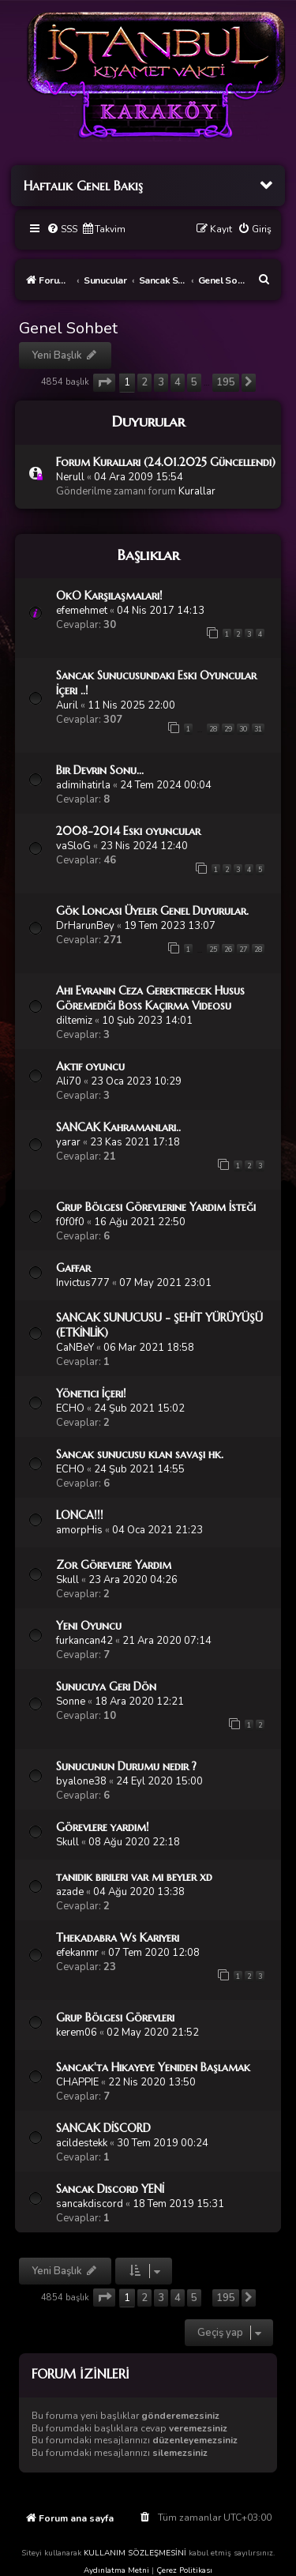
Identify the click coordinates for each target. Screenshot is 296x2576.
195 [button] (225, 382)
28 (213, 729)
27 (243, 949)
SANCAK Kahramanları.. (118, 1127)
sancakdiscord (89, 2204)
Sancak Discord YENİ (110, 2189)
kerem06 (76, 2032)
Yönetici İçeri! (91, 1393)
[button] (104, 383)
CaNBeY (75, 1348)
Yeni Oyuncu (89, 1626)
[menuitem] (62, 229)
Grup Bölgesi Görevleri (115, 2017)
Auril (67, 705)
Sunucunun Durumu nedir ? (126, 1766)
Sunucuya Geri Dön (106, 1686)
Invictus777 (83, 1283)
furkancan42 (84, 1641)
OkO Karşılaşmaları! (109, 596)
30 (243, 729)
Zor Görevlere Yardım (113, 1565)
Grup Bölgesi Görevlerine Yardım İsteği (156, 1207)
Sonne (70, 1701)
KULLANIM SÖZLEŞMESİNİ (135, 2553)
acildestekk (81, 2143)
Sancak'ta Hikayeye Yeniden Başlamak (153, 2067)
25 (213, 949)
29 (228, 729)
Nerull (70, 477)
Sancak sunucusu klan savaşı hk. (139, 1454)
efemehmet (81, 611)
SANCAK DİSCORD (103, 2128)
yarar (68, 1142)
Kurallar (196, 491)
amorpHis (79, 1530)
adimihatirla (83, 785)
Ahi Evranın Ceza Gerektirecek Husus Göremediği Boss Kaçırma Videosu (150, 998)
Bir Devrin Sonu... (100, 770)
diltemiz (74, 1020)
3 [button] (161, 382)
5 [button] (194, 382)
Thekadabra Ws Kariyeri (117, 1938)
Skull (67, 1580)
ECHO (70, 1408)
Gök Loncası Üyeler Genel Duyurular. (152, 911)
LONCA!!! (79, 1515)
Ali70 (68, 1081)
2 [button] (144, 382)
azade (70, 1892)
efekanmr (77, 1953)
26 (228, 949)
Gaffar (73, 1268)
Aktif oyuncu (90, 1066)
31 (258, 729)
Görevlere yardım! (102, 1827)
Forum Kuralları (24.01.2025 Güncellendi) (165, 462)
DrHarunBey (85, 926)
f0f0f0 (70, 1222)
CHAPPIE (77, 2082)
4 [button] (177, 382)
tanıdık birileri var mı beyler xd (134, 1877)
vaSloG (73, 846)
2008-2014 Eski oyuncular (128, 831)
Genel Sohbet (68, 328)
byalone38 (81, 1781)
